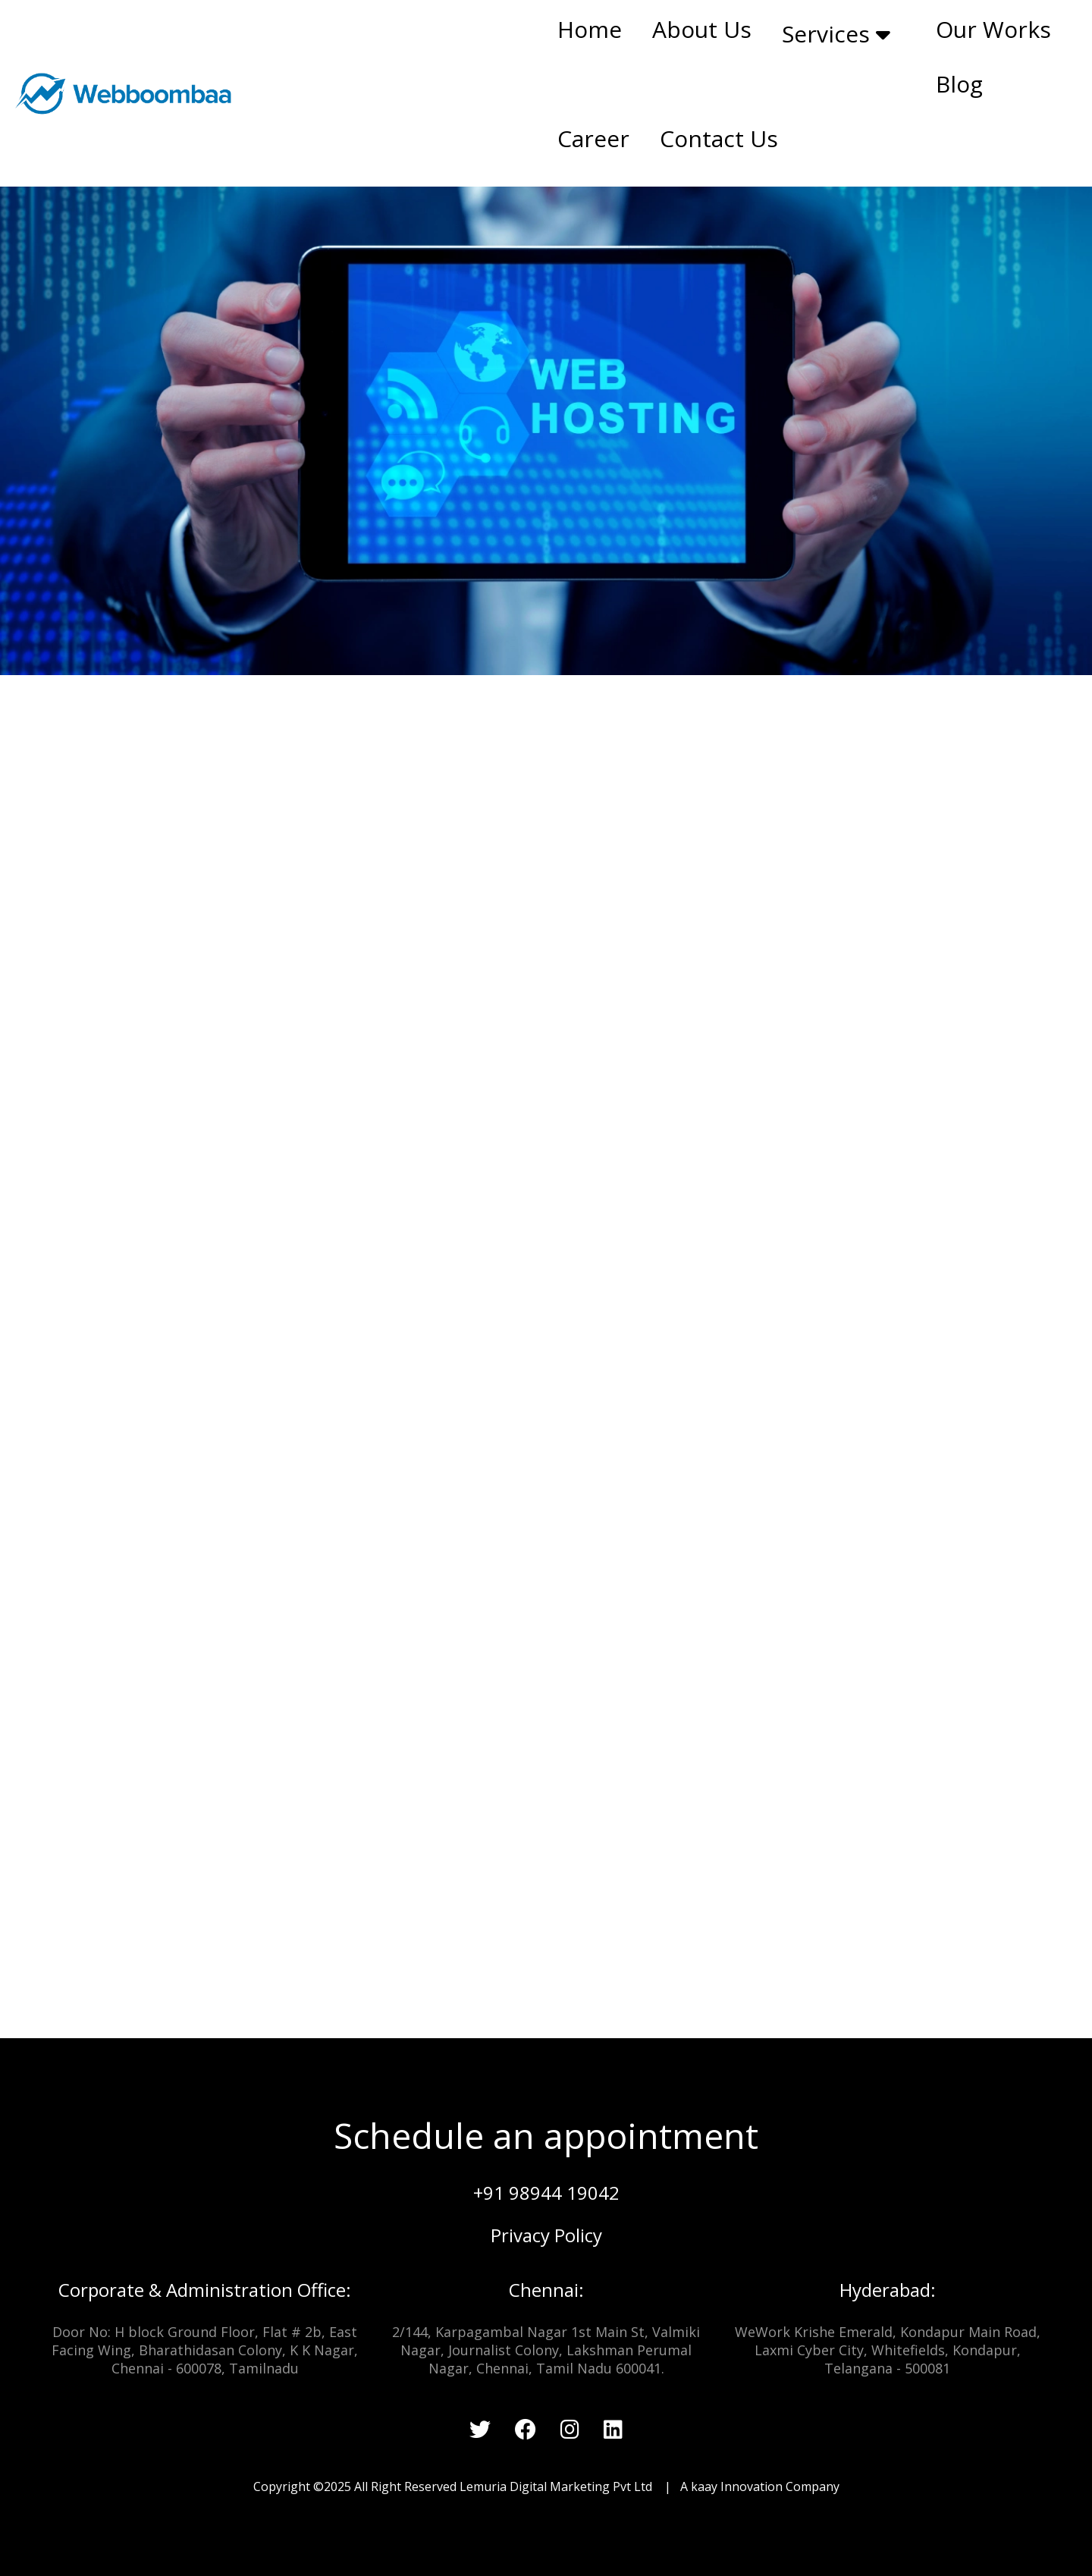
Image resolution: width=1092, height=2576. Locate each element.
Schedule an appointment (546, 2135)
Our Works (993, 29)
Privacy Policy (546, 2235)
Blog (959, 83)
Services (836, 33)
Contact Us (719, 138)
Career (593, 138)
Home (589, 29)
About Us (702, 29)
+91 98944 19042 (546, 2192)
